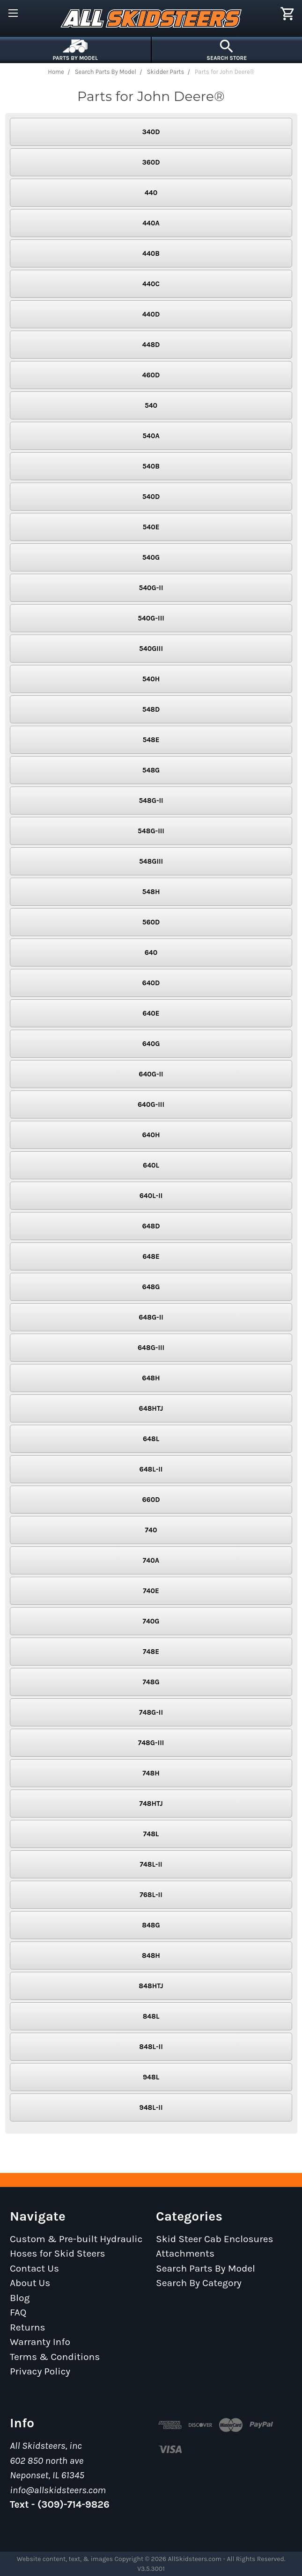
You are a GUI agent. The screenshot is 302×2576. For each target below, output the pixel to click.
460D (151, 375)
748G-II (151, 1712)
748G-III (151, 1743)
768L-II (151, 1895)
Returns (27, 2327)
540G (151, 557)
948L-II (151, 2107)
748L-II (151, 1864)
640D (151, 983)
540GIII (151, 648)
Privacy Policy (40, 2371)
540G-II (151, 588)
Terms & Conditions (55, 2356)
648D (151, 1226)
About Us (30, 2282)
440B (151, 253)
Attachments (185, 2253)
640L (151, 1165)
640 (151, 952)
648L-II (151, 1469)
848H (151, 1955)
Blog (19, 2297)
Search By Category (199, 2282)
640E (150, 1013)
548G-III (151, 831)
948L (151, 2077)
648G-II (151, 1317)
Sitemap (29, 2386)
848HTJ (151, 1986)
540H (151, 679)
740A (151, 1560)
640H (151, 1135)
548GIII (151, 861)
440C (151, 284)
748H (151, 1773)
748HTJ (150, 1803)
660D (151, 1499)
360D (151, 162)
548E (150, 740)
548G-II (151, 800)
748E (151, 1651)
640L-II (151, 1195)
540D (151, 496)
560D (151, 922)
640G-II (151, 1074)
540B (151, 466)
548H (151, 892)
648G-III (151, 1347)
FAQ (18, 2312)
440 (151, 192)
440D (151, 314)
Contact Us (34, 2268)
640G (151, 1043)
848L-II (150, 2046)
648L (151, 1439)
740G (150, 1621)
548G (151, 770)
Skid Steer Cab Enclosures (214, 2238)
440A (151, 223)
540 (151, 405)
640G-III (151, 1104)
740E (151, 1591)
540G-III (151, 618)
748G (150, 1682)
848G (151, 1925)
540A (151, 436)
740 (151, 1530)
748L (151, 1834)
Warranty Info (40, 2341)
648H (151, 1378)
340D (151, 132)
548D (151, 709)
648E (151, 1256)
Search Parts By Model (205, 2268)
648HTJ (151, 1408)
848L (151, 2016)
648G (151, 1287)
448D (151, 344)
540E (151, 527)
